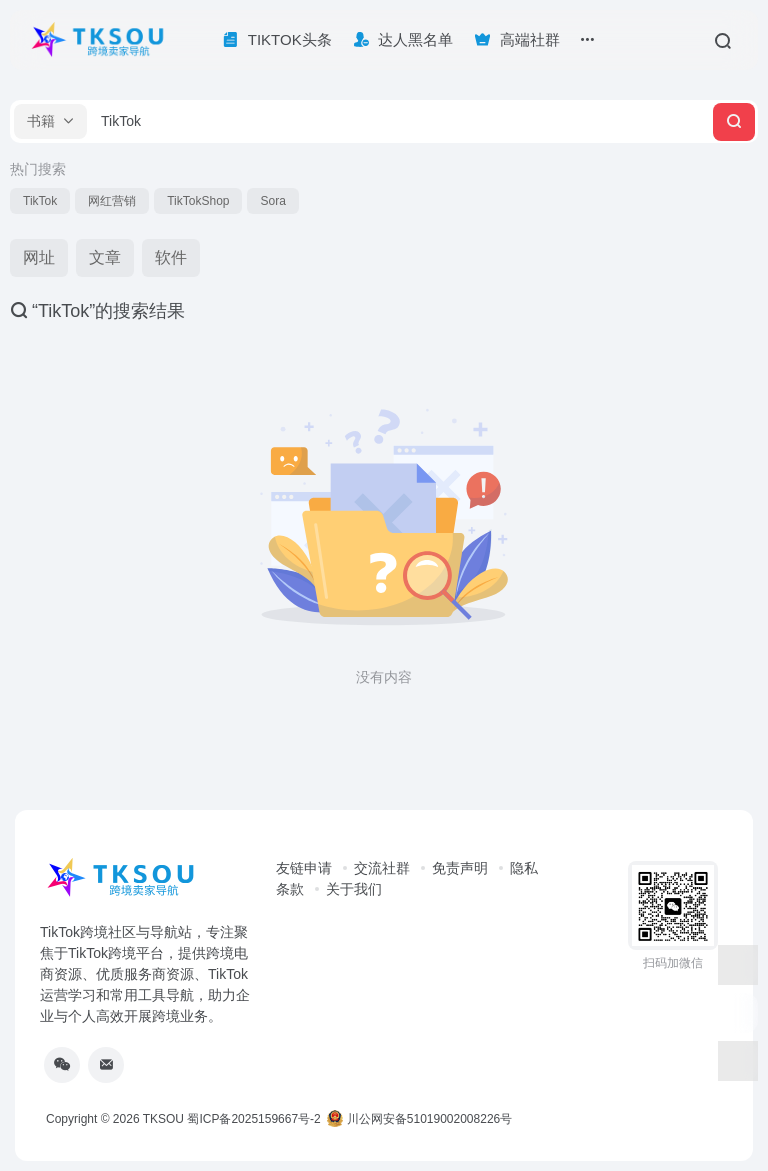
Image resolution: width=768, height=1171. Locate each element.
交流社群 (382, 868)
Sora (272, 201)
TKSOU (163, 1119)
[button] (50, 121)
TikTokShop (198, 201)
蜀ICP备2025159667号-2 (253, 1119)
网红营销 (112, 201)
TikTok (40, 201)
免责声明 (460, 868)
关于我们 (354, 889)
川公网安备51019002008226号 (419, 1119)
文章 (105, 257)
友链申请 (304, 868)
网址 (39, 257)
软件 (171, 257)
